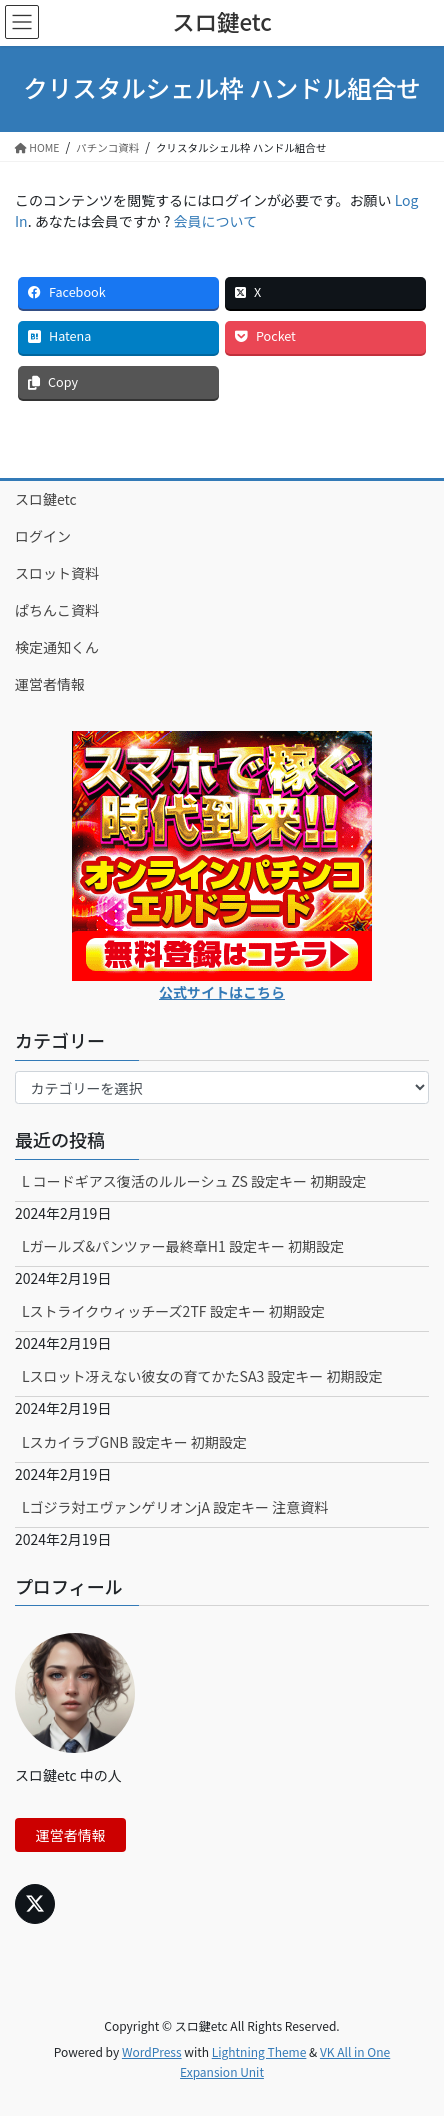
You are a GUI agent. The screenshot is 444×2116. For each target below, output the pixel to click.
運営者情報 (50, 684)
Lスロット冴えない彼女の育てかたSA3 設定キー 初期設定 (202, 1376)
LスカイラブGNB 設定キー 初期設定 (134, 1442)
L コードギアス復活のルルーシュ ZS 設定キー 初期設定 (194, 1181)
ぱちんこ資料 (57, 610)
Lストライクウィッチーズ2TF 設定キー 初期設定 (173, 1311)
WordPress (152, 2051)
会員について (216, 221)
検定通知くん (57, 647)
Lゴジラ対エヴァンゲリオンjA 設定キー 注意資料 (175, 1507)
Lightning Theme (259, 2051)
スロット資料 (57, 573)
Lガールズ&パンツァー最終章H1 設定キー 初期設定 (183, 1246)
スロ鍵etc (46, 499)
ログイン (43, 536)
